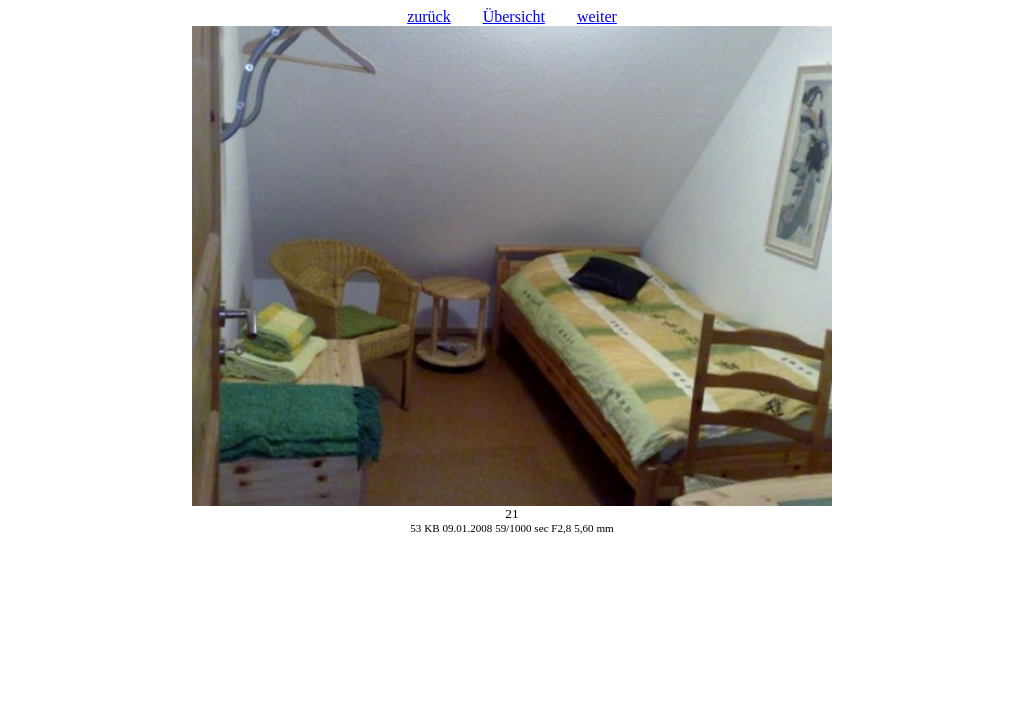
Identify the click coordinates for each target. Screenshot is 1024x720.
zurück (429, 16)
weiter (597, 16)
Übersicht (514, 16)
